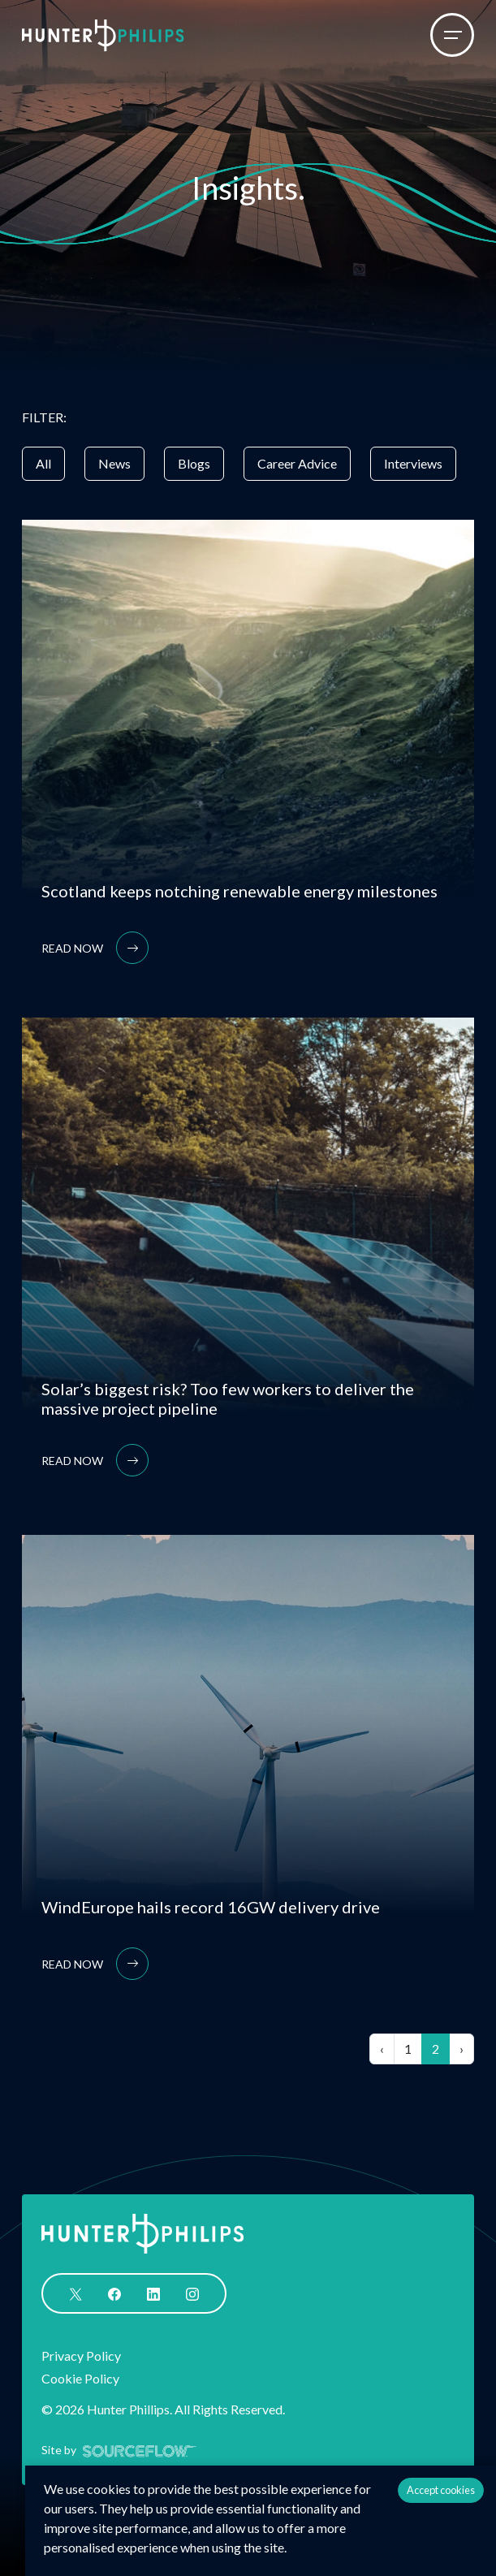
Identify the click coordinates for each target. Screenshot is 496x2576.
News (114, 463)
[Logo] (103, 35)
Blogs (194, 463)
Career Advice (297, 463)
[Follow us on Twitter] (75, 2292)
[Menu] (452, 35)
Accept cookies (441, 2489)
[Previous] (382, 2049)
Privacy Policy (81, 2355)
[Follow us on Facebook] (114, 2292)
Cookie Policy (80, 2378)
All (43, 463)
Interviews (413, 463)
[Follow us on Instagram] (192, 2292)
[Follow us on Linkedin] (153, 2292)
